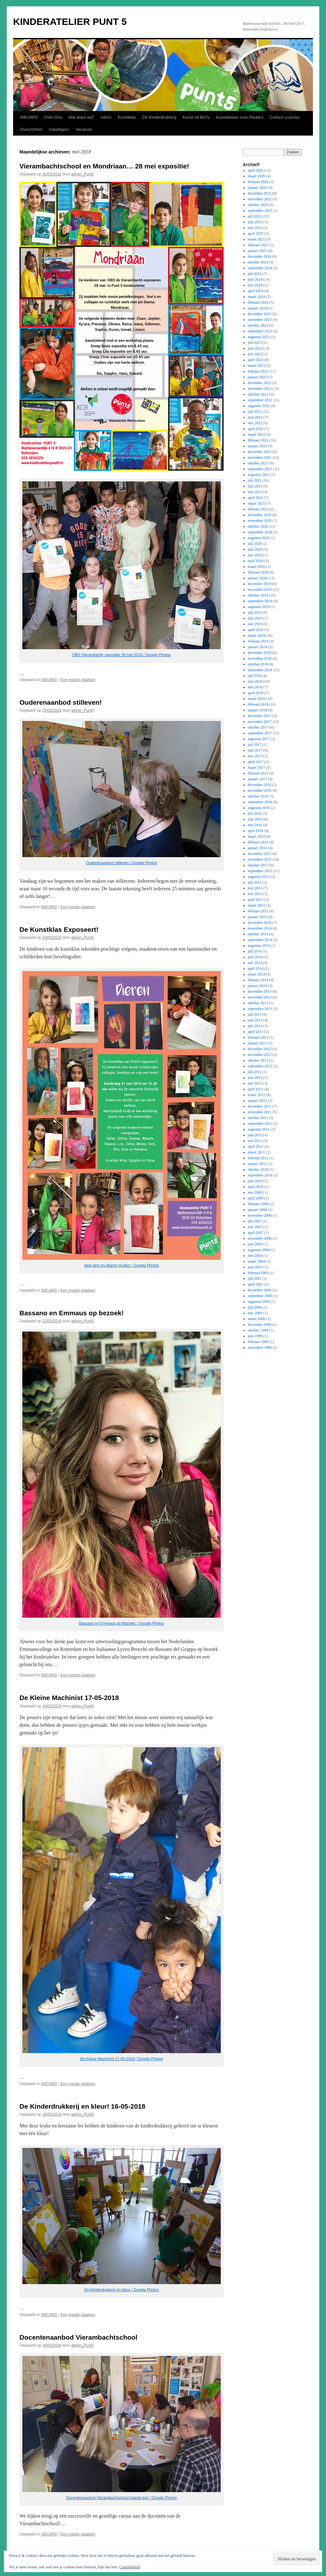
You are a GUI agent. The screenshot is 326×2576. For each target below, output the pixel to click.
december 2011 (259, 1106)
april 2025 (255, 233)
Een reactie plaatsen (78, 680)
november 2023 (260, 319)
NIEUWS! (29, 117)
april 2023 (255, 360)
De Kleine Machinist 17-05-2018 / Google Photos (121, 2059)
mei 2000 (255, 1313)
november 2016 (260, 790)
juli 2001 (255, 1278)
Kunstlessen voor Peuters (239, 117)
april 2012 (255, 1089)
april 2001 (255, 1284)
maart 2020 (256, 566)
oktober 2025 (258, 205)
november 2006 (260, 1238)
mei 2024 (255, 285)
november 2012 (260, 1054)
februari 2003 (258, 1273)
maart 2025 (256, 239)
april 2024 (255, 291)
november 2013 (260, 997)
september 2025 (260, 210)
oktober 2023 (258, 325)
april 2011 (255, 1146)
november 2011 (260, 1112)
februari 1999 (258, 1342)
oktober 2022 (258, 394)
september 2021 (260, 469)
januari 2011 (257, 1164)
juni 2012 (255, 1077)
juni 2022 (255, 417)
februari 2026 (258, 182)
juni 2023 (255, 348)
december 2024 (259, 256)
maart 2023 (256, 365)
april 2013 (255, 1031)
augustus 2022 (259, 406)
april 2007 (255, 1232)
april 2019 (255, 629)
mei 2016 (255, 825)
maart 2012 (256, 1095)
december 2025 (259, 193)
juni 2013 (255, 1020)
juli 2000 (255, 1307)
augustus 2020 (259, 538)
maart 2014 (256, 974)
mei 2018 (255, 687)
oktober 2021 (258, 463)
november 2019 (260, 589)
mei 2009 (255, 1192)
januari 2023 (257, 377)
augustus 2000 (259, 1301)
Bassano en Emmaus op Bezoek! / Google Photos (121, 1623)
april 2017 (255, 762)
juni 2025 (255, 222)
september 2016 (260, 802)
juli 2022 (255, 411)
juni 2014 (255, 957)
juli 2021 (255, 480)
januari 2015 (257, 917)
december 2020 (259, 515)
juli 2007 (255, 1221)
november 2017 (260, 721)
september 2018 (260, 670)
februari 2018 (258, 704)
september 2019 (260, 601)
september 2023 (260, 331)
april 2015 (255, 899)
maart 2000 (256, 1319)
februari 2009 (258, 1204)
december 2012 (259, 1049)
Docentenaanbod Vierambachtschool (78, 2337)
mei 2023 (255, 354)
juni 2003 (255, 1267)
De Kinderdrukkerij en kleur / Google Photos (121, 2290)
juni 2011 (255, 1135)
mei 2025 (255, 228)
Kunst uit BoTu (196, 117)
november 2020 (260, 520)
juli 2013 (255, 1014)
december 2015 (259, 853)
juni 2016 (255, 819)
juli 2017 (255, 744)
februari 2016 (258, 842)
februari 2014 (258, 980)
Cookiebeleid (129, 2567)
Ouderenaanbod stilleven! (60, 702)
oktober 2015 (258, 865)
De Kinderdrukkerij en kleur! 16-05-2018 (82, 2106)
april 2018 (255, 693)
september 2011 (260, 1123)
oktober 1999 (258, 1330)
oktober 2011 (258, 1118)
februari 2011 (258, 1158)
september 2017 (260, 733)
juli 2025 (255, 216)
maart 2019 (256, 635)
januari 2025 (257, 251)
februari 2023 (258, 371)
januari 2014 (257, 986)
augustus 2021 (259, 474)
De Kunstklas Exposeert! (58, 929)
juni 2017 (255, 750)
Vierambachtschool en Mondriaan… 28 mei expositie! (104, 166)
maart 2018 (256, 698)
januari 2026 (257, 187)
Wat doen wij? (81, 117)
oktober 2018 (258, 664)
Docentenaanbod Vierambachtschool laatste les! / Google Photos (121, 2498)
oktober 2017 (258, 727)
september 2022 (260, 400)
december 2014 (259, 922)
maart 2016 (256, 836)
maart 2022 (256, 434)
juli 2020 (255, 543)
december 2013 (259, 991)
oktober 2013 (258, 1003)
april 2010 (255, 1186)
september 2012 (260, 1066)
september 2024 (260, 268)
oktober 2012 (258, 1060)
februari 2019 (258, 641)
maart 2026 (256, 176)
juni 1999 (255, 1336)
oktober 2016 (258, 796)
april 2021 (255, 497)
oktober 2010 (258, 1169)
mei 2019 (255, 624)
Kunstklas (127, 117)
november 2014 (260, 928)
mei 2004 (255, 1255)
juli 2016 (255, 813)
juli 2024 (255, 273)
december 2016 (259, 785)
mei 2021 (255, 492)
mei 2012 (255, 1083)
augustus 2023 (259, 337)
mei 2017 (255, 756)
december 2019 (259, 584)
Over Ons (53, 117)
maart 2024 (256, 296)
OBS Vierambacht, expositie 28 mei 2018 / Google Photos (121, 655)
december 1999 (259, 1324)
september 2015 (260, 871)
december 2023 (259, 314)
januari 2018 (257, 710)
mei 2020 (255, 555)
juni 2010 (255, 1181)
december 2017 (259, 716)
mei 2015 (255, 894)
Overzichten (31, 129)
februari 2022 (258, 440)
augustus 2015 (259, 876)
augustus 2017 (259, 739)
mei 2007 (255, 1227)
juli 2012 (255, 1072)
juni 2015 (255, 888)
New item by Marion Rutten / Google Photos (121, 1265)
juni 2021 (255, 486)
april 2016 (255, 830)
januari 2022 (257, 446)
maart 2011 (256, 1152)
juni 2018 (255, 681)
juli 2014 (255, 951)
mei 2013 (255, 1026)
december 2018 (259, 652)
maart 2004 (256, 1261)
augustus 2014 (259, 945)
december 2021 (259, 451)
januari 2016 (257, 848)
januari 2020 (257, 578)
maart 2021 (256, 503)
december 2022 (259, 383)
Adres (105, 117)
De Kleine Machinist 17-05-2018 (69, 1697)
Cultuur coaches (285, 117)
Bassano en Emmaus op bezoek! (71, 1313)
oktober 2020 (258, 526)
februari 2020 (258, 572)
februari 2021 (258, 509)
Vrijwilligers (58, 129)
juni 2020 (255, 549)
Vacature (84, 129)
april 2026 (255, 170)
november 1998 (260, 1347)
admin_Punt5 (82, 174)
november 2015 (260, 859)
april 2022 (255, 429)
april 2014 (255, 968)
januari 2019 (257, 647)
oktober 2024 (258, 262)
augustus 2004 (259, 1250)
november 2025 (260, 199)
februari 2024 (258, 302)
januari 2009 (257, 1209)
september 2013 (260, 1008)
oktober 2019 (258, 595)
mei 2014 (255, 963)
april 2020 (255, 561)
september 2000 (260, 1296)
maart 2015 (256, 905)
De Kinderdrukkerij (159, 117)
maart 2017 (256, 767)
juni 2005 (255, 1244)
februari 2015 (258, 911)
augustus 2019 (259, 607)
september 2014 (260, 940)
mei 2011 (255, 1141)
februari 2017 (258, 773)
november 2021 (260, 457)
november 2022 (260, 388)
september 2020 (260, 532)
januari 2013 (257, 1043)
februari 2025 (258, 245)
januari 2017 (257, 779)
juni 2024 (255, 279)
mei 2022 (255, 423)
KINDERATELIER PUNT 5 (70, 21)
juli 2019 (255, 612)
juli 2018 (255, 675)
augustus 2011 (259, 1129)
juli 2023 (255, 342)
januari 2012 (257, 1100)
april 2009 (255, 1198)
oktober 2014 (258, 934)
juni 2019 (255, 618)
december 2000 (259, 1290)
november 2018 (260, 658)
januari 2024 (257, 308)
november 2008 (260, 1215)
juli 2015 (255, 882)
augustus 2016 (259, 807)
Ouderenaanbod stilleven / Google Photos (121, 863)
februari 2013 (258, 1037)
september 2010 (260, 1175)
